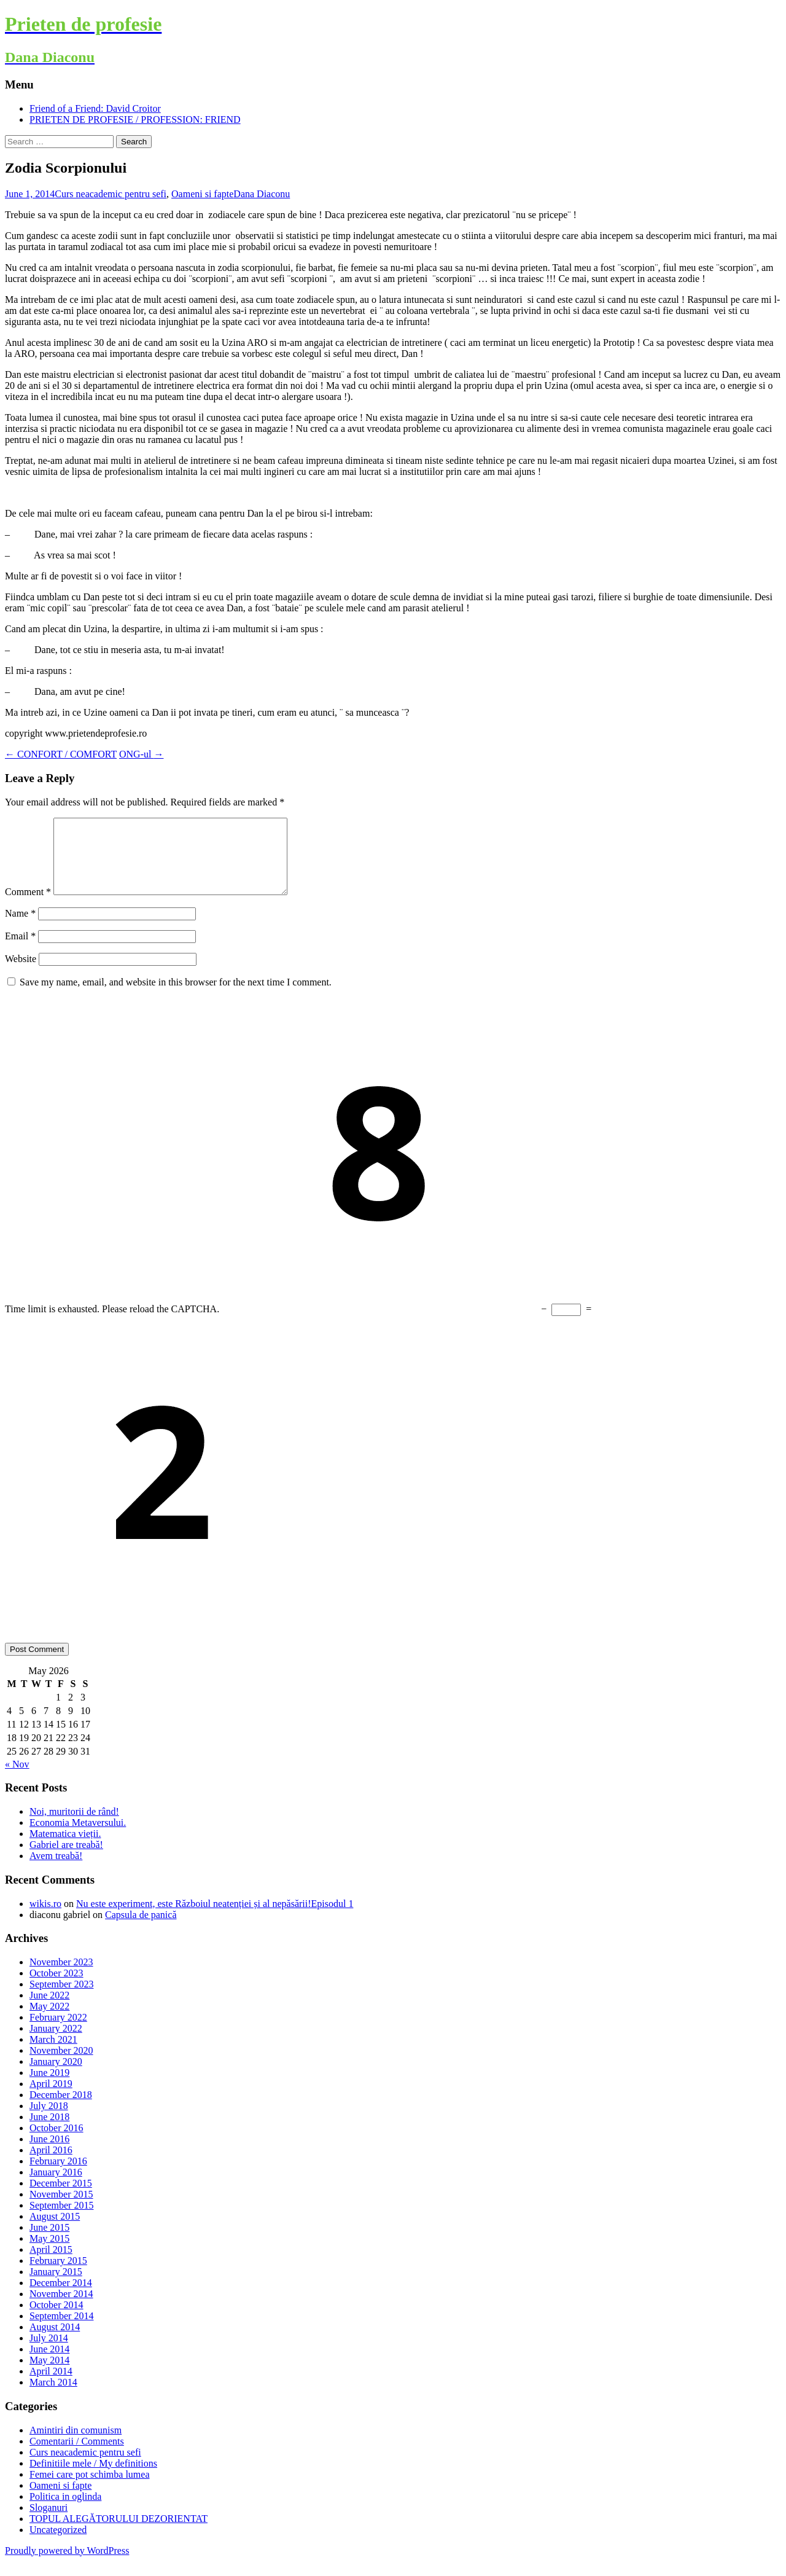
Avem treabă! (55, 1870)
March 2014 (53, 2397)
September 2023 (61, 1999)
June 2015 (49, 2242)
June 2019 (49, 2087)
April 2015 (50, 2264)
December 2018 (60, 2109)
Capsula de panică (140, 1929)
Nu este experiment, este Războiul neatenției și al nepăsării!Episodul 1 (214, 1918)
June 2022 (49, 2010)
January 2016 (55, 2187)
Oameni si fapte (202, 194)
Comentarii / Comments (76, 2456)
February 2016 (58, 2176)
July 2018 (48, 2120)
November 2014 (61, 2308)
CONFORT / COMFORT (61, 754)
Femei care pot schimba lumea (89, 2489)
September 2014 (61, 2330)
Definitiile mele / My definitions (93, 2478)
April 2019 (50, 2098)
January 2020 (55, 2076)
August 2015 (54, 2231)
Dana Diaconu (261, 194)
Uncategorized (58, 2544)
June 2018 (49, 2131)
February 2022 (58, 2032)
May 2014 (49, 2375)
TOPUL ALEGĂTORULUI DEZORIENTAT (118, 2533)
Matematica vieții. (65, 1848)
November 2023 (61, 1976)
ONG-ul (141, 754)
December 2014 (60, 2297)
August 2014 (54, 2341)
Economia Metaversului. (77, 1837)
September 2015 (61, 2220)
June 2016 (49, 2153)
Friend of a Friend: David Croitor (95, 108)
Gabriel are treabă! (66, 1859)
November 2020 (61, 2065)
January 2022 (55, 2043)
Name (20, 928)
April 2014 (50, 2386)
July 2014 (48, 2352)
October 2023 (56, 1988)
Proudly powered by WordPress (67, 2565)
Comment (28, 906)
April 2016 (50, 2164)
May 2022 (49, 2021)
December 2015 (60, 2198)
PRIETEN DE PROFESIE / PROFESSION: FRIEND (135, 119)
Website (20, 973)
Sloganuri (48, 2522)
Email (20, 950)
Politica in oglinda (65, 2511)
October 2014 (56, 2319)
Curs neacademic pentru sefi (110, 194)
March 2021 (53, 2054)
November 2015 (61, 2209)
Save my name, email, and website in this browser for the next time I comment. (176, 997)
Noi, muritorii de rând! (74, 1826)
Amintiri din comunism (75, 2445)
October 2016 (56, 2142)
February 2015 (58, 2275)
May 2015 (49, 2253)
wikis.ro (45, 1918)
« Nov (17, 1779)
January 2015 (55, 2286)
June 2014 (49, 2364)
